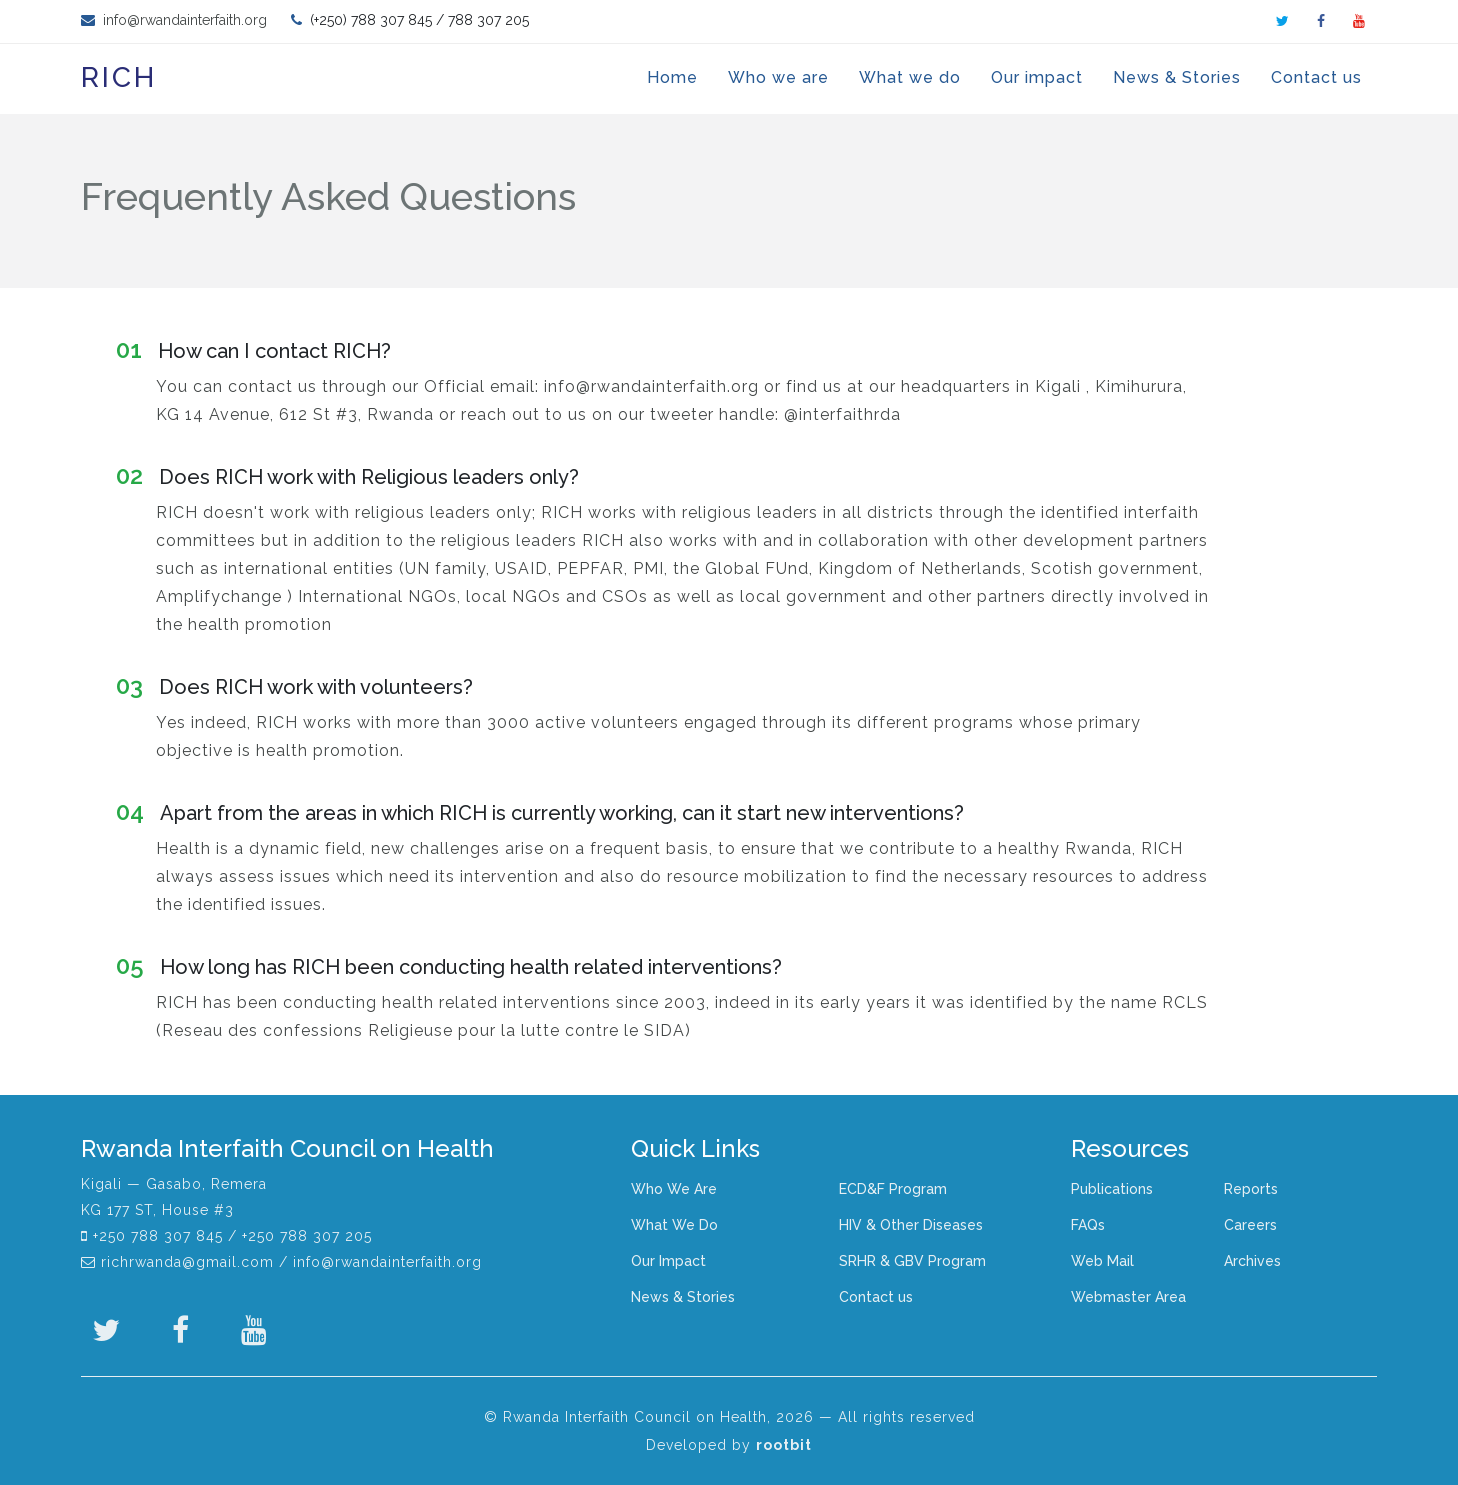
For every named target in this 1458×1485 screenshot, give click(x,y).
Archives (1252, 1261)
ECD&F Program (893, 1189)
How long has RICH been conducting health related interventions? (449, 966)
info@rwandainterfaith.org (183, 20)
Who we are (778, 77)
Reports (1251, 1189)
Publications (1112, 1189)
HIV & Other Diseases (911, 1225)
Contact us (1316, 77)
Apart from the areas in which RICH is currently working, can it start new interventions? (540, 812)
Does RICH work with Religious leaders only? (347, 476)
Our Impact (668, 1261)
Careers (1250, 1225)
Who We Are (674, 1189)
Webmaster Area (1128, 1297)
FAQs (1088, 1225)
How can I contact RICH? (253, 350)
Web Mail (1102, 1261)
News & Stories (1177, 77)
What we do (910, 77)
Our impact (1037, 77)
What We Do (674, 1225)
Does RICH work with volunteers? (294, 686)
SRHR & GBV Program (912, 1261)
